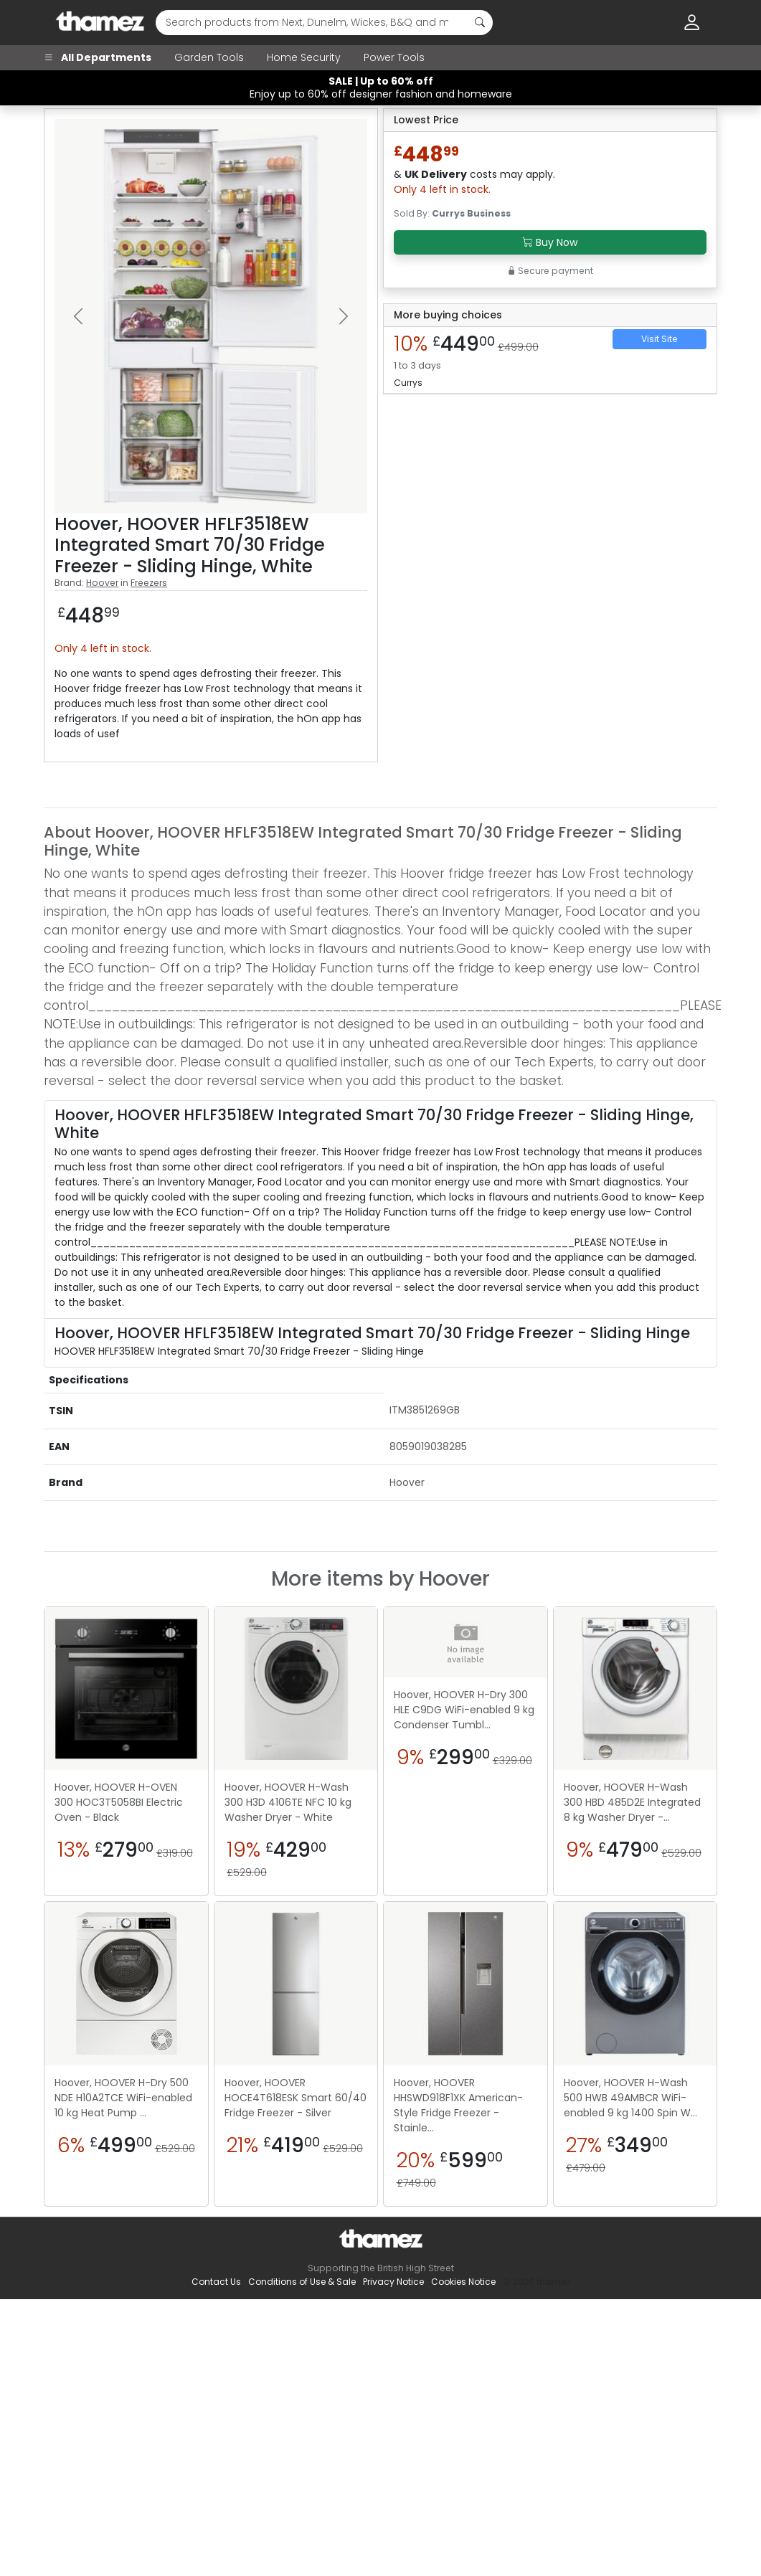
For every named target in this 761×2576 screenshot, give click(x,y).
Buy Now (550, 242)
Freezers (149, 583)
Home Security (304, 57)
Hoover (102, 583)
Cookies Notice (463, 2282)
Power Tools (394, 57)
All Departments (97, 57)
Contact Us (216, 2282)
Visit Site (659, 339)
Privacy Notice (393, 2282)
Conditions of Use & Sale (302, 2282)
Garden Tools (209, 57)
